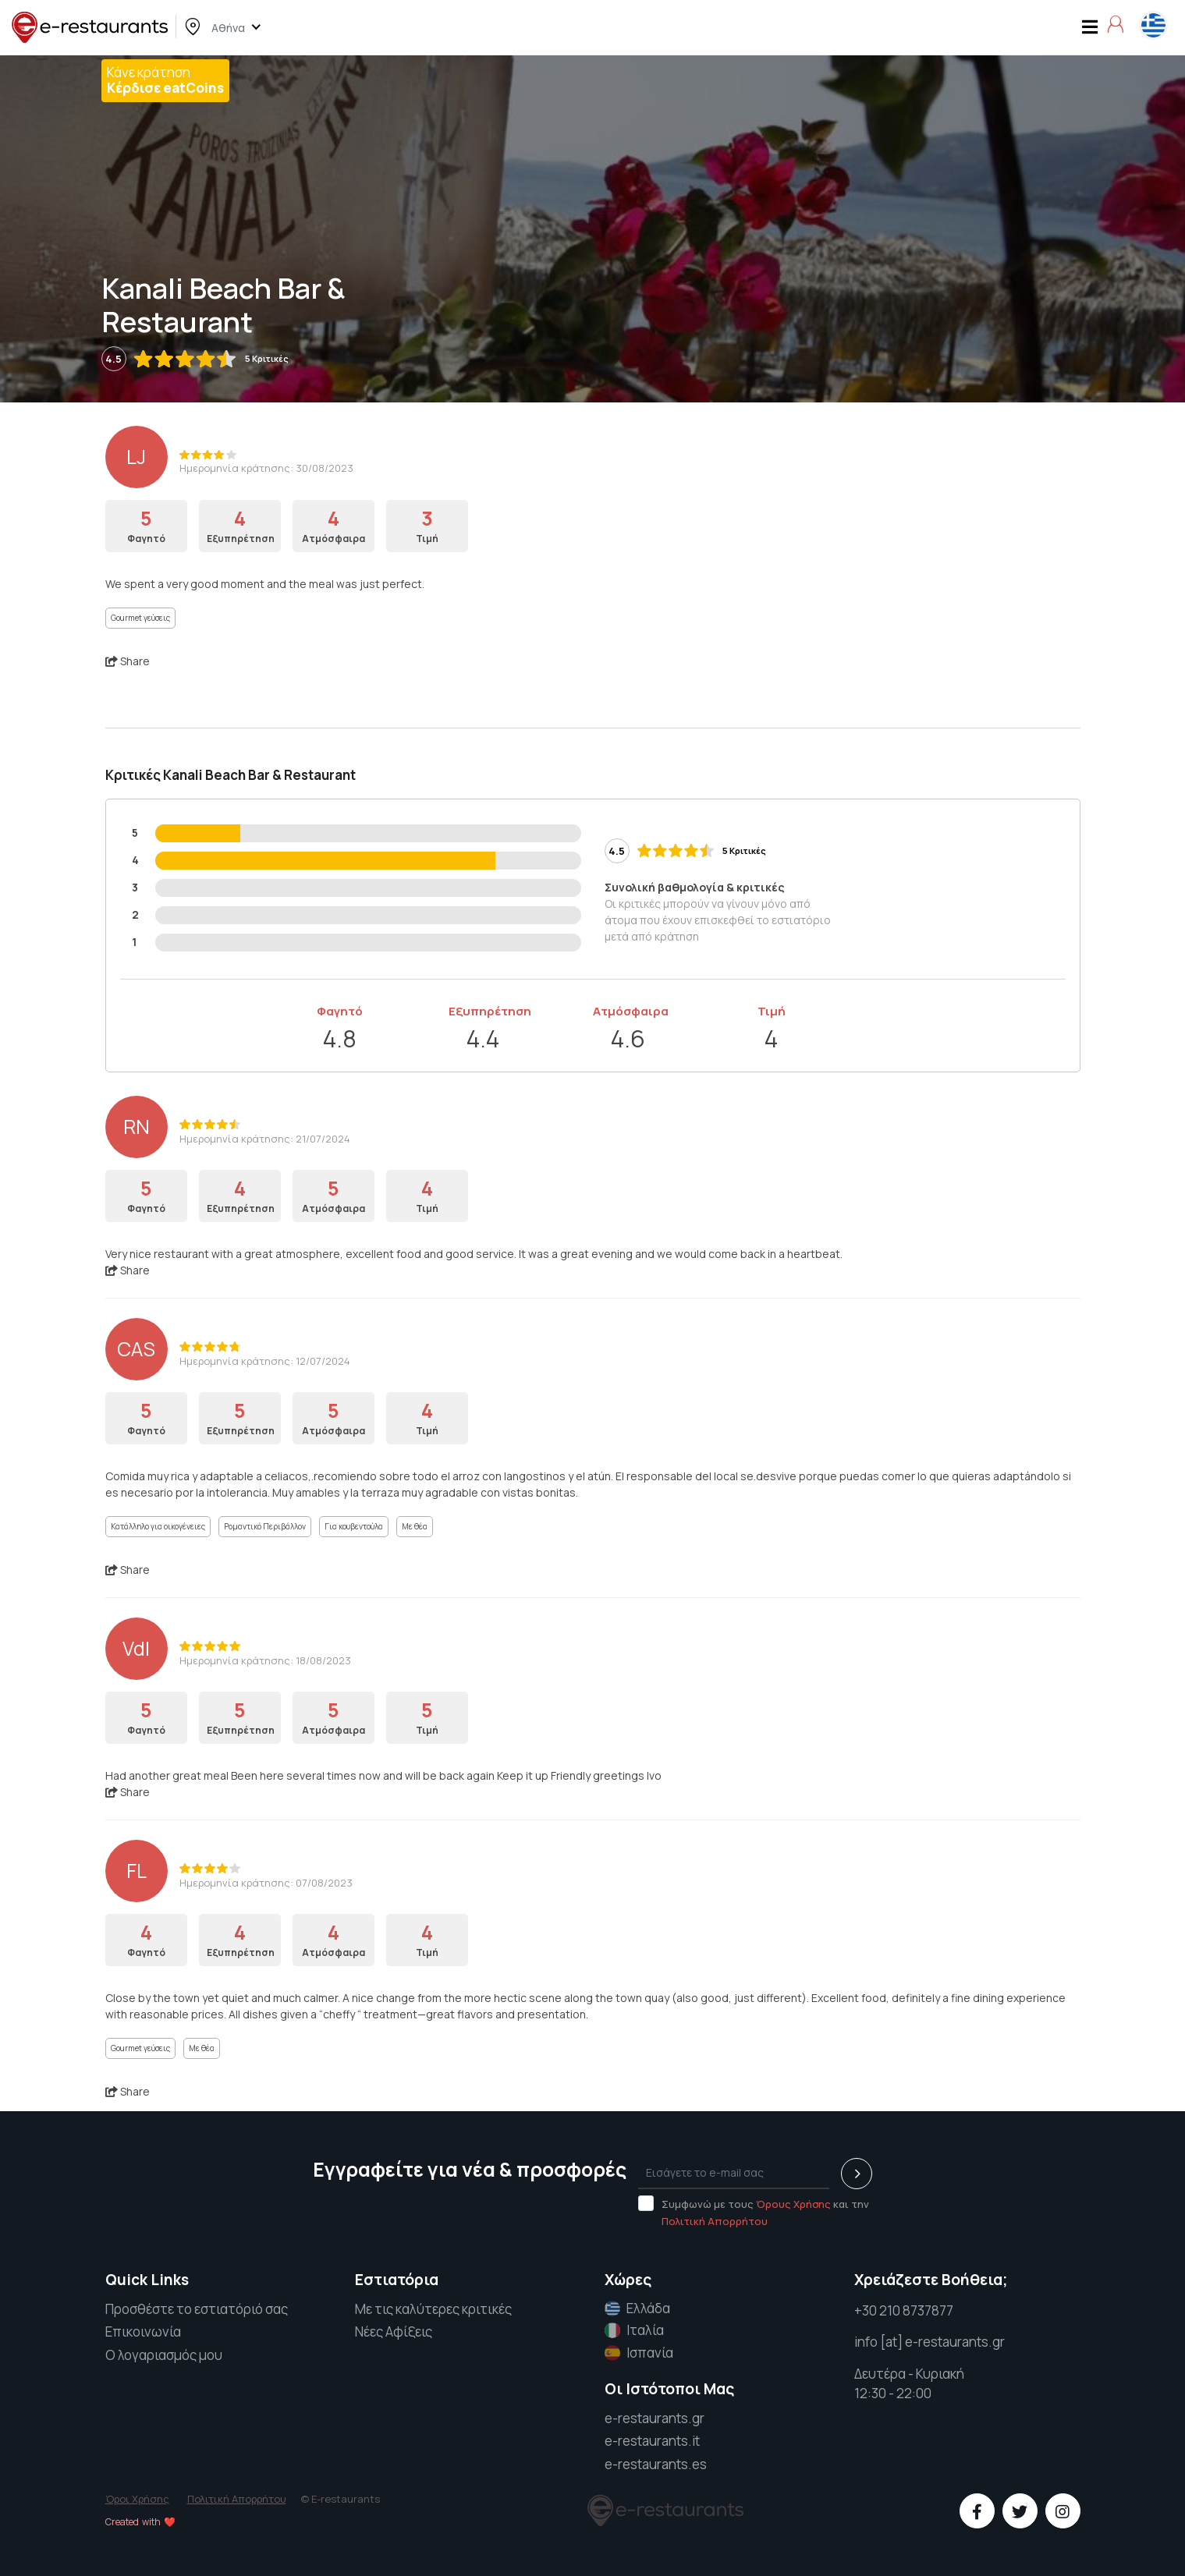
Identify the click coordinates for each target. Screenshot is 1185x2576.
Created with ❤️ (140, 2521)
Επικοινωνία (143, 2331)
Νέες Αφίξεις (393, 2331)
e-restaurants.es (656, 2464)
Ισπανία (639, 2353)
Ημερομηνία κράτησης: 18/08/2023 (265, 1660)
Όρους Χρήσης (793, 2204)
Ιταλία (634, 2330)
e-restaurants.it (652, 2440)
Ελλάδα (637, 2308)
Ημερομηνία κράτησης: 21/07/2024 (264, 1139)
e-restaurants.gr (654, 2418)
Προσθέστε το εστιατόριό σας (196, 2309)
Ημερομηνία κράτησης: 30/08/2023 (266, 468)
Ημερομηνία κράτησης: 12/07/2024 (264, 1361)
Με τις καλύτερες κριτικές (433, 2309)
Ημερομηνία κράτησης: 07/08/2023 (266, 1883)
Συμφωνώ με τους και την (753, 2211)
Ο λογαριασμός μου (163, 2355)
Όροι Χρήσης (137, 2499)
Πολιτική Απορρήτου (715, 2221)
